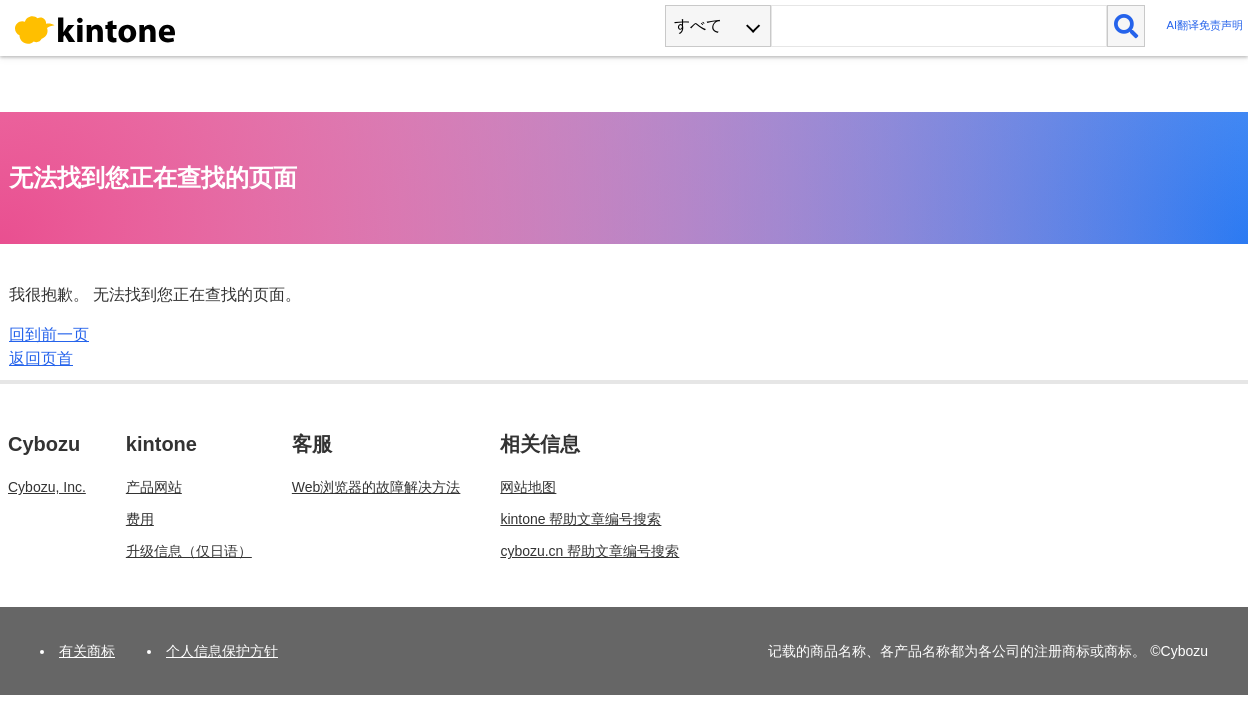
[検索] (1126, 26)
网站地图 (528, 487)
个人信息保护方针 (222, 651)
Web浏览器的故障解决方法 (376, 487)
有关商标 (87, 651)
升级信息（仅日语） (189, 551)
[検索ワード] (938, 26)
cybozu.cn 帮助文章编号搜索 (589, 551)
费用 (140, 519)
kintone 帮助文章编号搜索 (580, 519)
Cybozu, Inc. (47, 487)
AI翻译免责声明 (1204, 25)
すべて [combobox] (698, 25)
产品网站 (154, 487)
